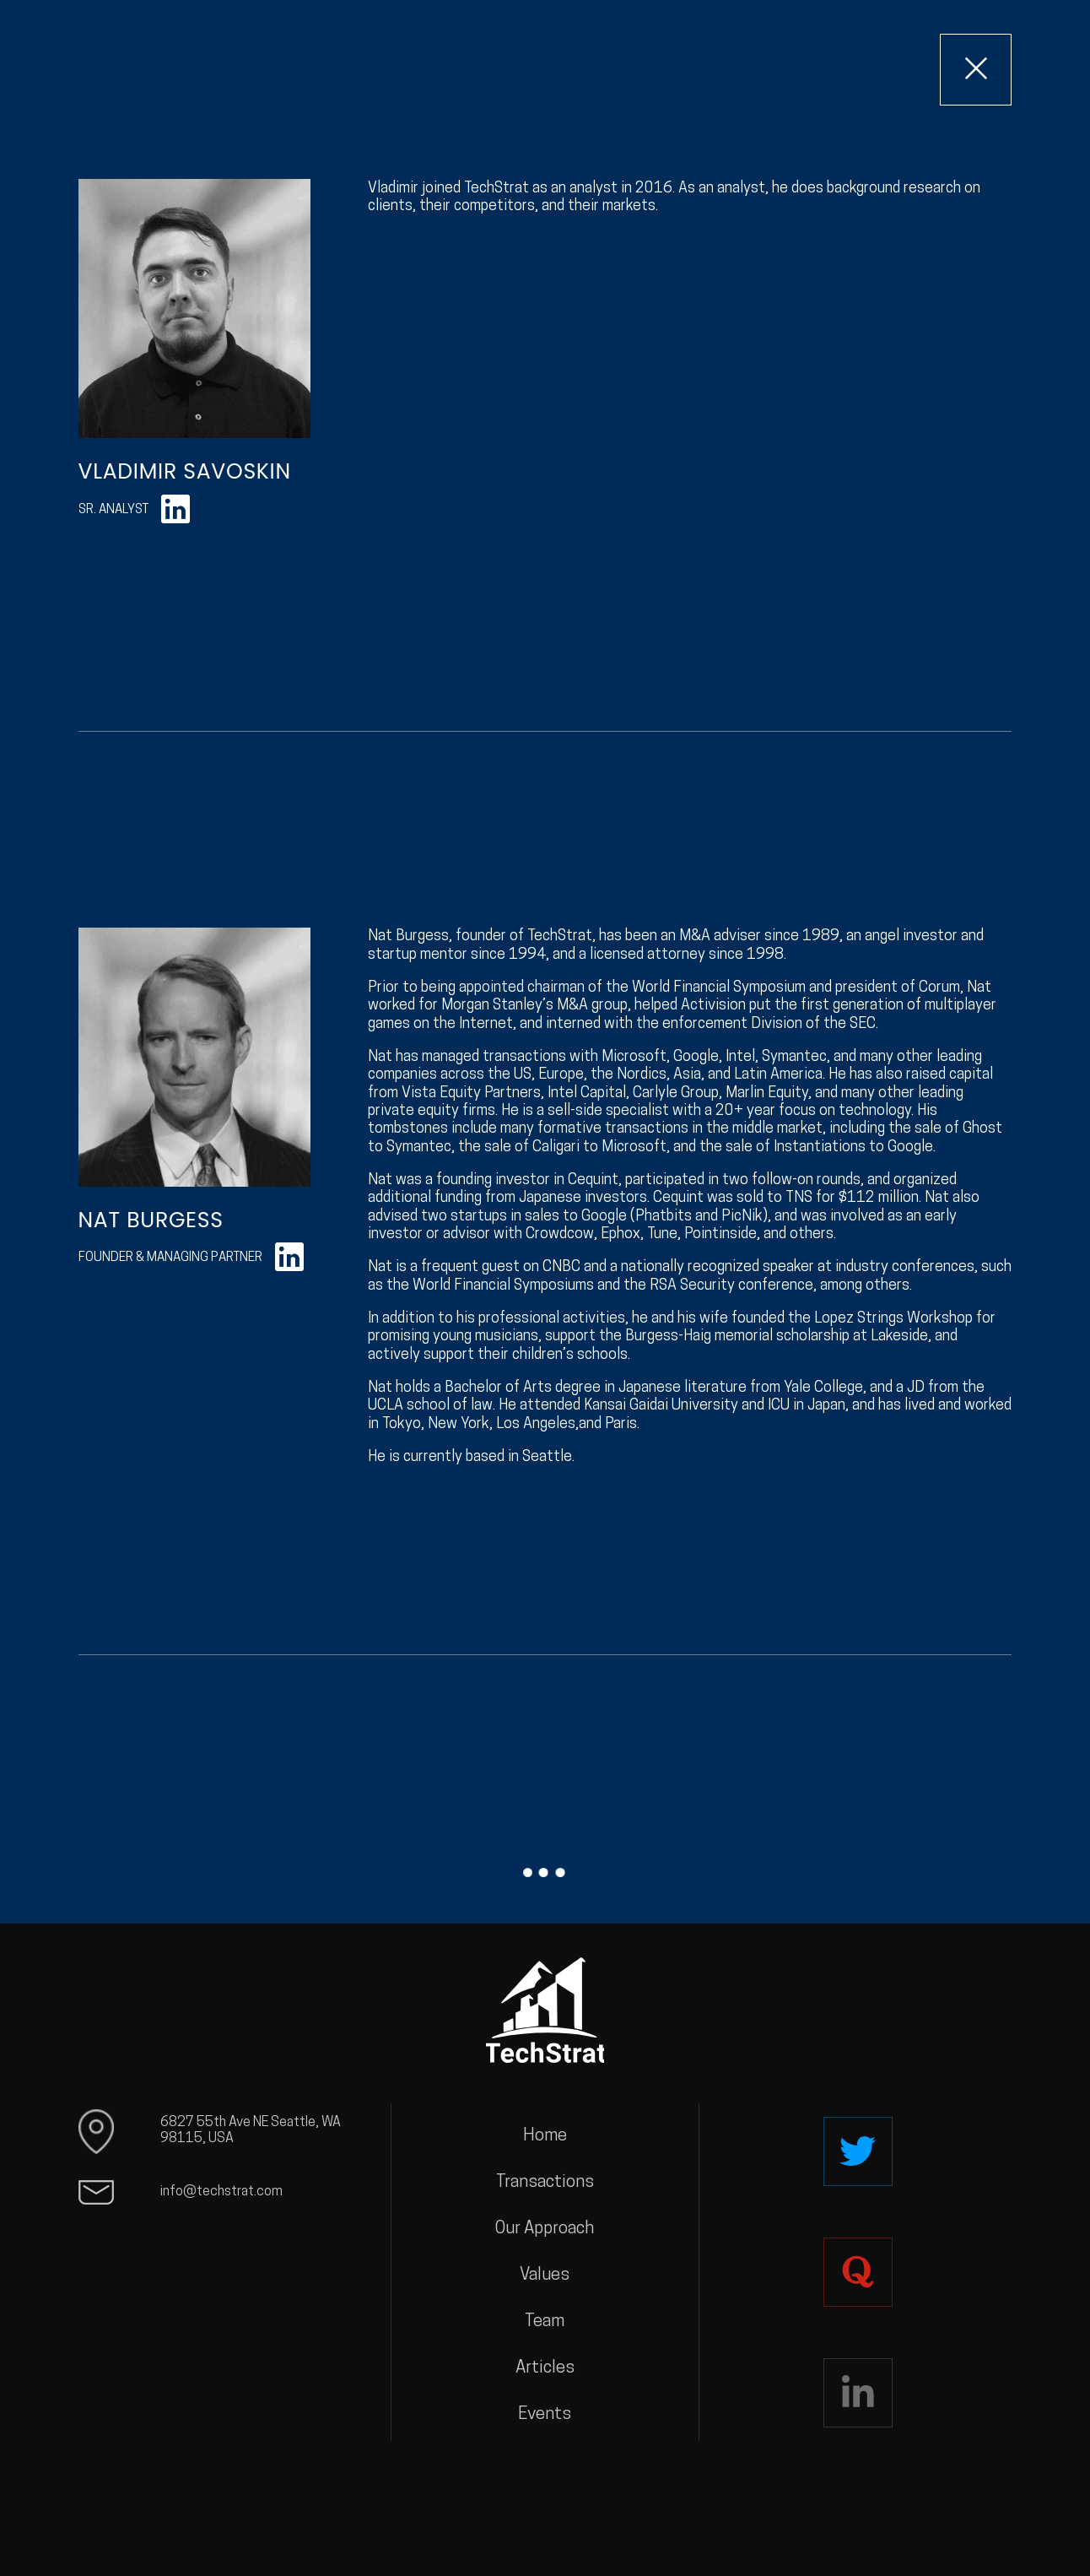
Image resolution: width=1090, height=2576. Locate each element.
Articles (545, 2368)
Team (544, 2322)
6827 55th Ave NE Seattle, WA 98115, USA (250, 2131)
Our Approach (544, 2229)
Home (545, 2136)
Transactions (545, 2182)
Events (544, 2414)
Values (544, 2275)
